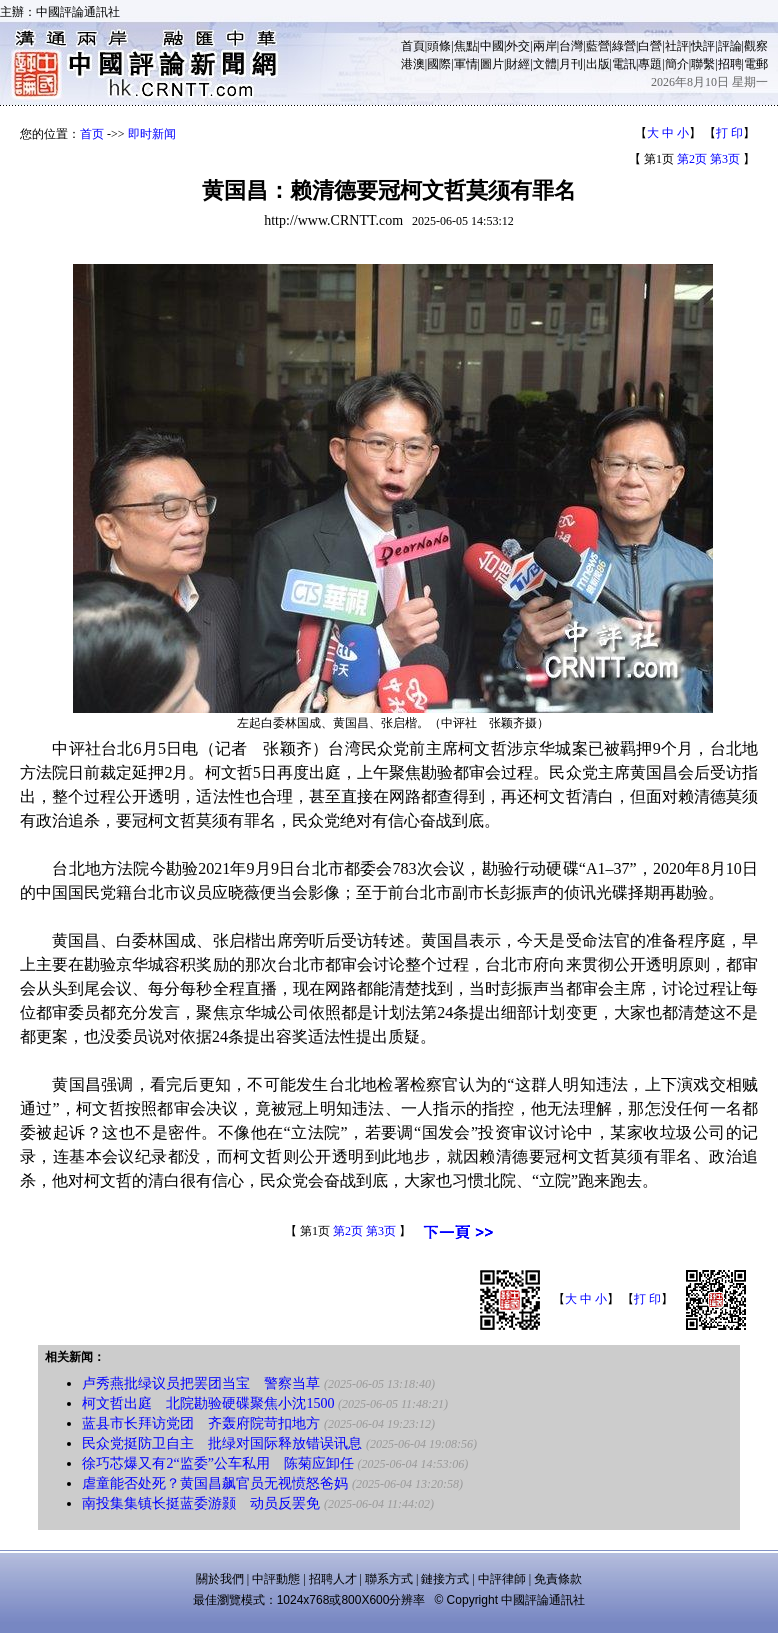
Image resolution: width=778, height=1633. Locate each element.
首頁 (413, 46)
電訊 (624, 64)
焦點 (466, 46)
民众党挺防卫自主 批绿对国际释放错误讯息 (222, 1443)
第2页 (692, 159)
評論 (730, 46)
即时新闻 (152, 134)
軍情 (466, 64)
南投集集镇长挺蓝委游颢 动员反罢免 (201, 1503)
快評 (703, 46)
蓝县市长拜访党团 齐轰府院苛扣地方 (201, 1423)
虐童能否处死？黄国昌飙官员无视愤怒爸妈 (215, 1483)
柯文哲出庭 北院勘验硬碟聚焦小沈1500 (208, 1403)
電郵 (756, 64)
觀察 (756, 46)
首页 (92, 134)
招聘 (730, 64)
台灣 (571, 46)
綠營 (624, 46)
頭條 (439, 46)
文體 (545, 64)
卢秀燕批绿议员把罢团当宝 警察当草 (201, 1383)
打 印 (729, 133)
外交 (518, 46)
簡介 (677, 64)
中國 (492, 46)
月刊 (571, 64)
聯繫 (703, 64)
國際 (439, 64)
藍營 (598, 46)
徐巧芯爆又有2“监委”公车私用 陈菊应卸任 (217, 1463)
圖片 (492, 64)
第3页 (725, 159)
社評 (677, 46)
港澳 (413, 64)
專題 (650, 64)
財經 (518, 64)
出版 (598, 64)
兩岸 (545, 46)
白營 (650, 46)
